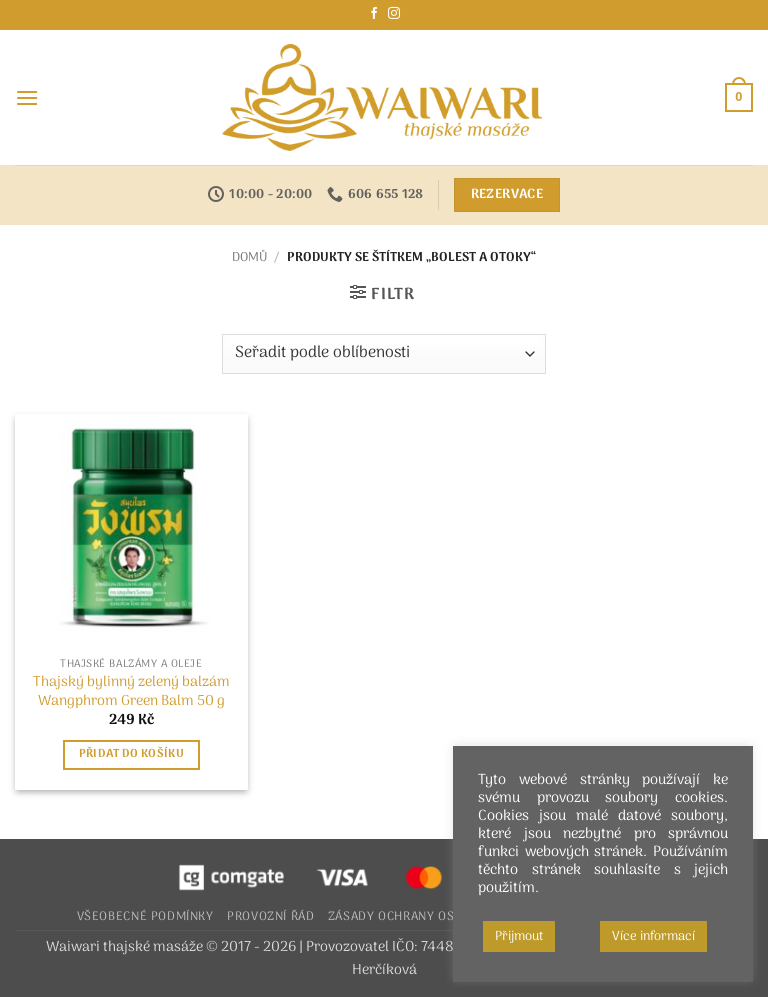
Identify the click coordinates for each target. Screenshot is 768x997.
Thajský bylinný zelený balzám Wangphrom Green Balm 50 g (131, 692)
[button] (27, 97)
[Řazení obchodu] (384, 354)
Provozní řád (270, 917)
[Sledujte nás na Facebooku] (374, 14)
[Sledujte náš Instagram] (394, 14)
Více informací (653, 936)
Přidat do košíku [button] (132, 754)
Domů (249, 257)
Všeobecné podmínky (145, 917)
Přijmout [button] (519, 936)
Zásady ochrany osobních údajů (435, 917)
